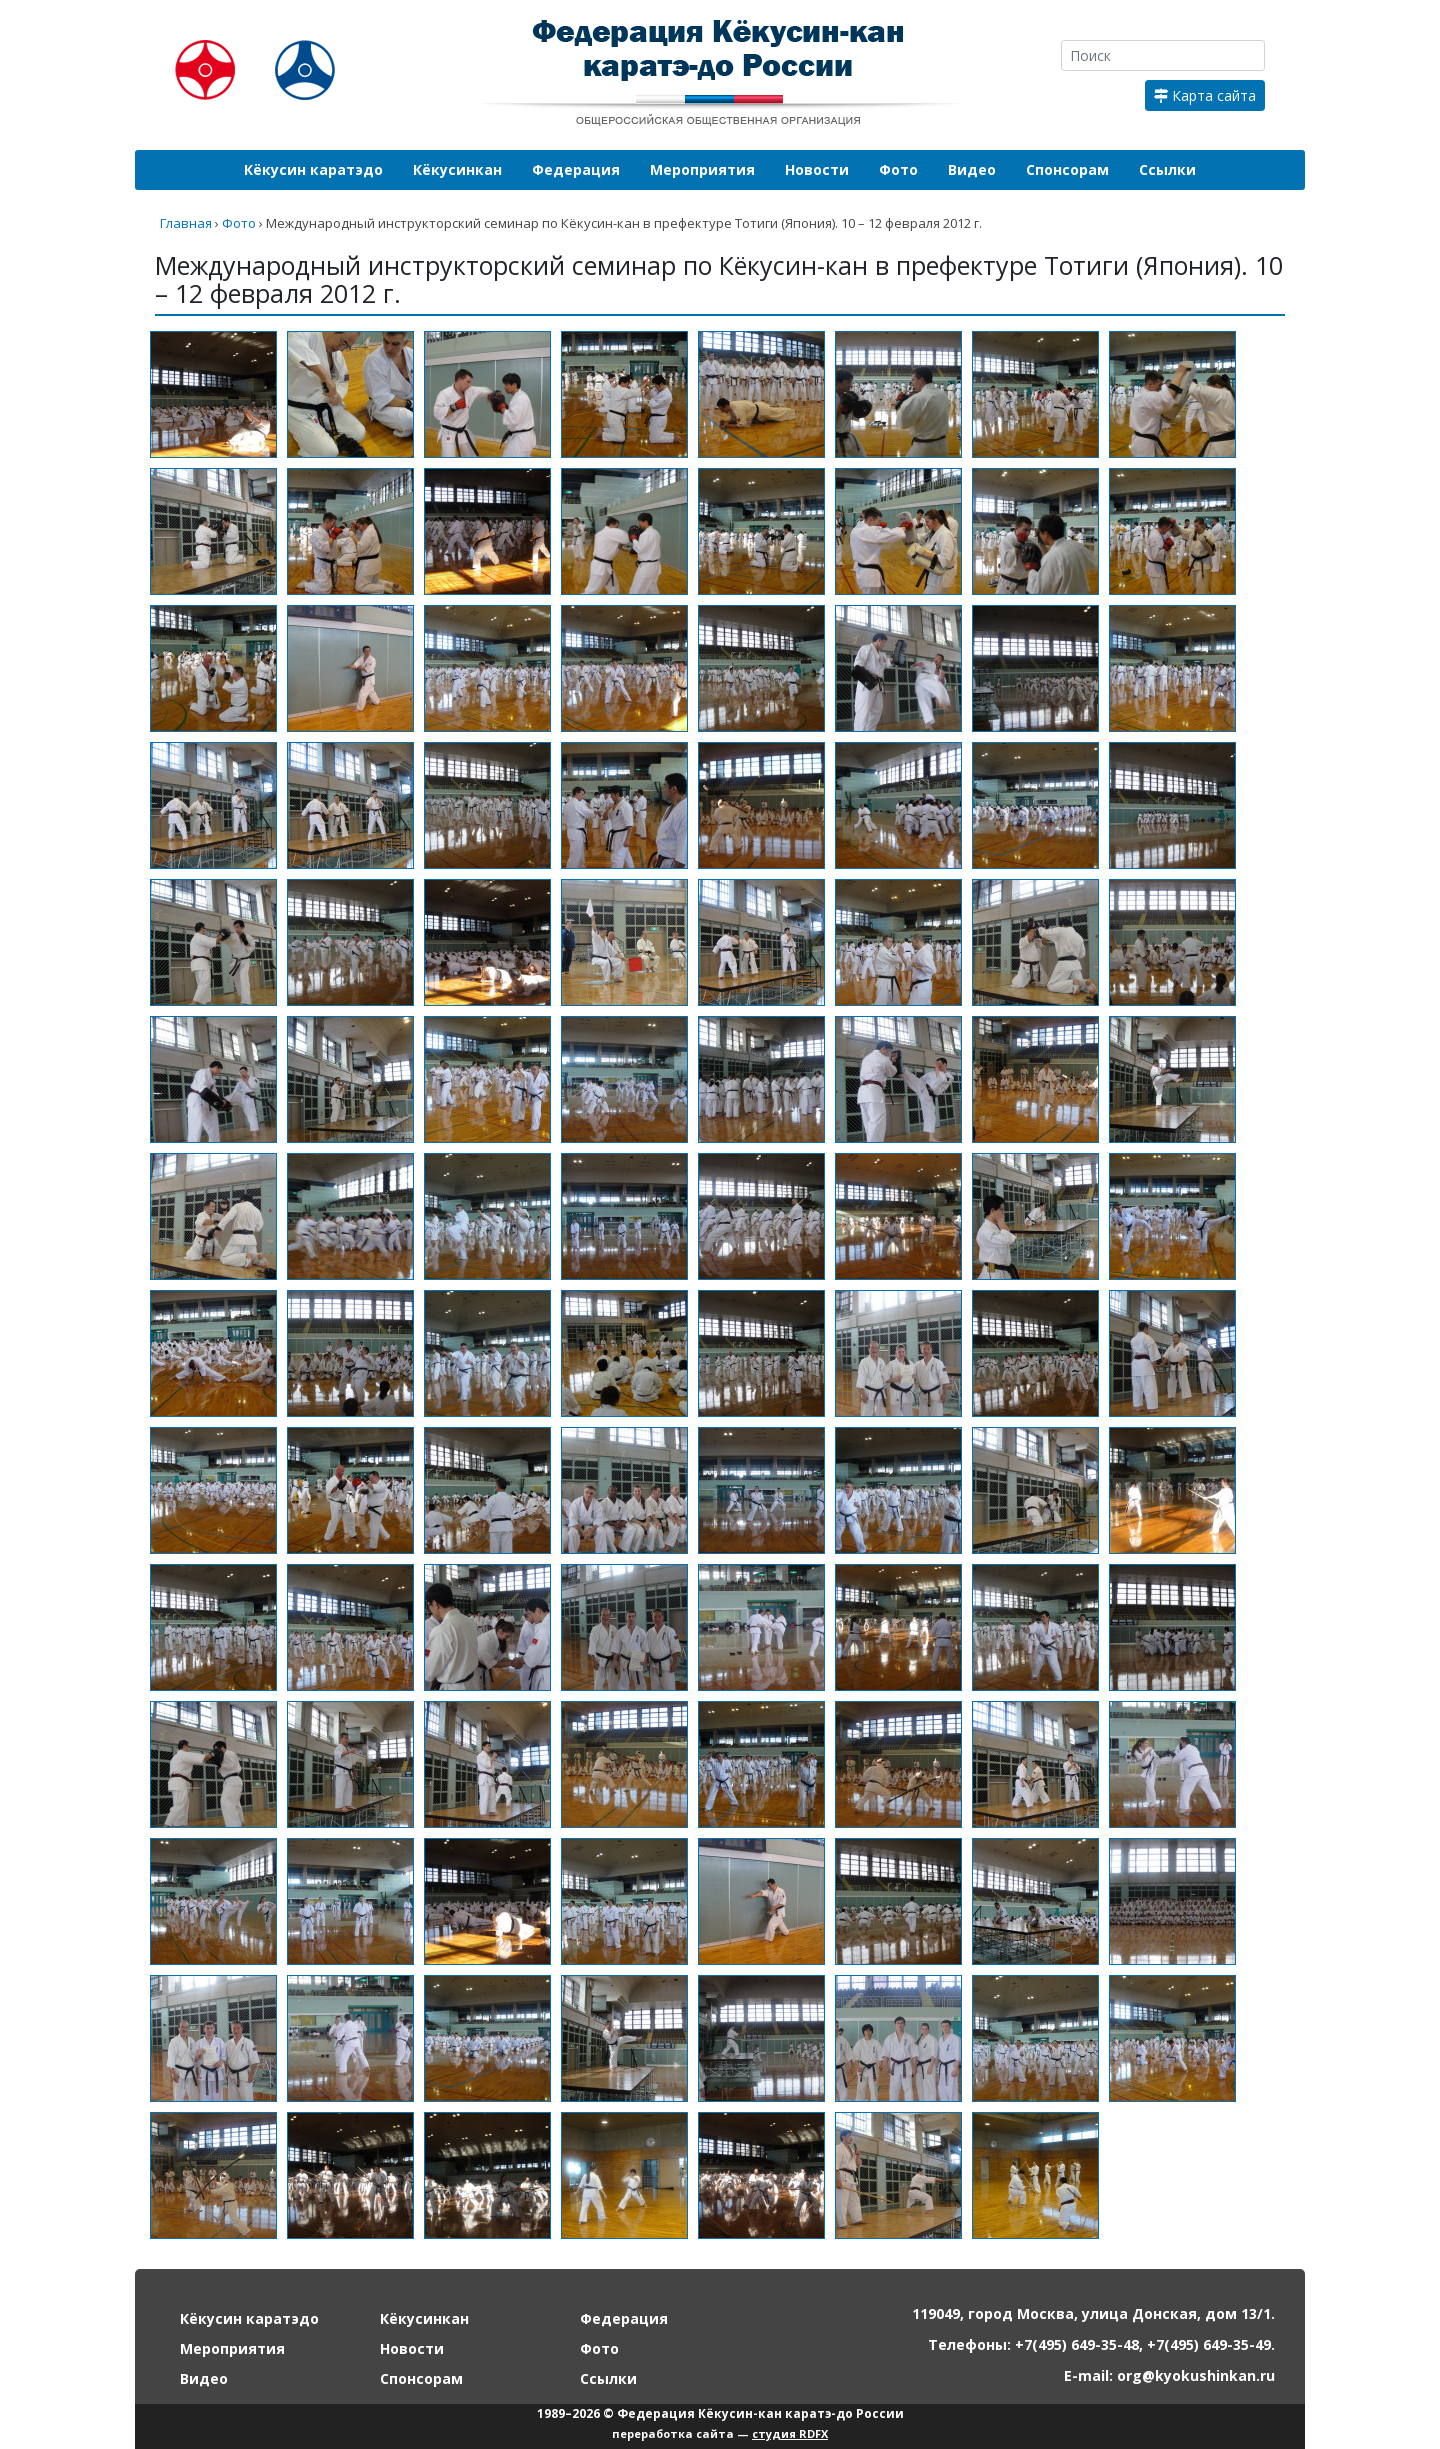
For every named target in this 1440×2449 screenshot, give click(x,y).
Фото (898, 169)
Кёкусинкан (457, 169)
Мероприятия (702, 169)
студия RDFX (790, 2433)
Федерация (576, 169)
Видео (972, 169)
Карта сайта (1205, 95)
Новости (817, 169)
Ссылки (1167, 169)
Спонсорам (1067, 169)
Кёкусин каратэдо (313, 169)
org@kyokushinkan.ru (1196, 2375)
